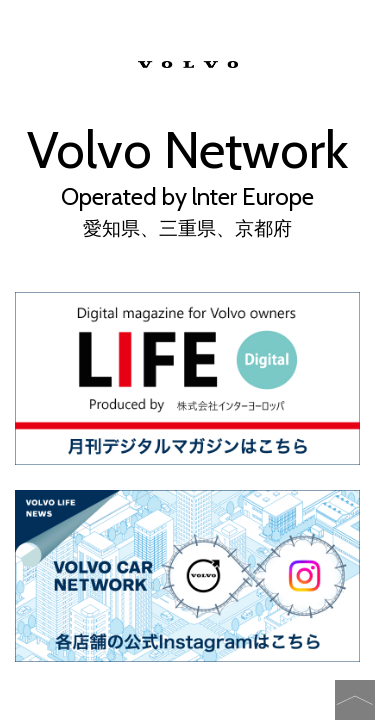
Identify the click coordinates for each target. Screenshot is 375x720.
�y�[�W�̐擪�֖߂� (355, 700)
